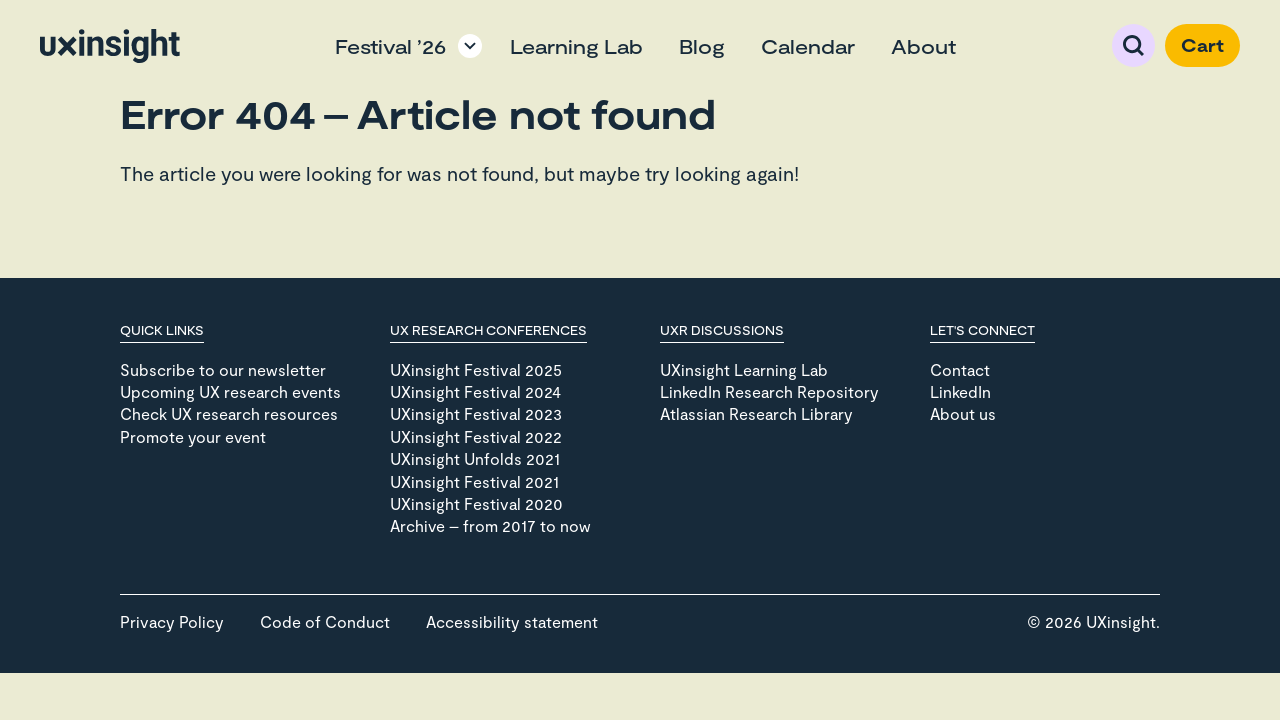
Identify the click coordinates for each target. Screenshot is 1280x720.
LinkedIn (960, 391)
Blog (702, 46)
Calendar (808, 46)
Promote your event (193, 436)
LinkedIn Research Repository (769, 391)
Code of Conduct (325, 621)
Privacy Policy (172, 621)
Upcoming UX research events (230, 391)
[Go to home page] (110, 46)
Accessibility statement (512, 621)
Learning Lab (576, 46)
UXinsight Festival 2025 (476, 369)
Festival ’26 (390, 46)
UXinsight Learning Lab (744, 369)
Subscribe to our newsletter (223, 369)
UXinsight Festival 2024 (475, 391)
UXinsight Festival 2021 (474, 481)
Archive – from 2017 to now (490, 525)
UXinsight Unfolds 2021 (475, 458)
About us (963, 413)
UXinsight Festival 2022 (476, 436)
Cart (1202, 45)
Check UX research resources (229, 413)
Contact (960, 369)
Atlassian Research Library (756, 413)
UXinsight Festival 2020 (476, 503)
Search (1133, 45)
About (923, 46)
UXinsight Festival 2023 (476, 413)
